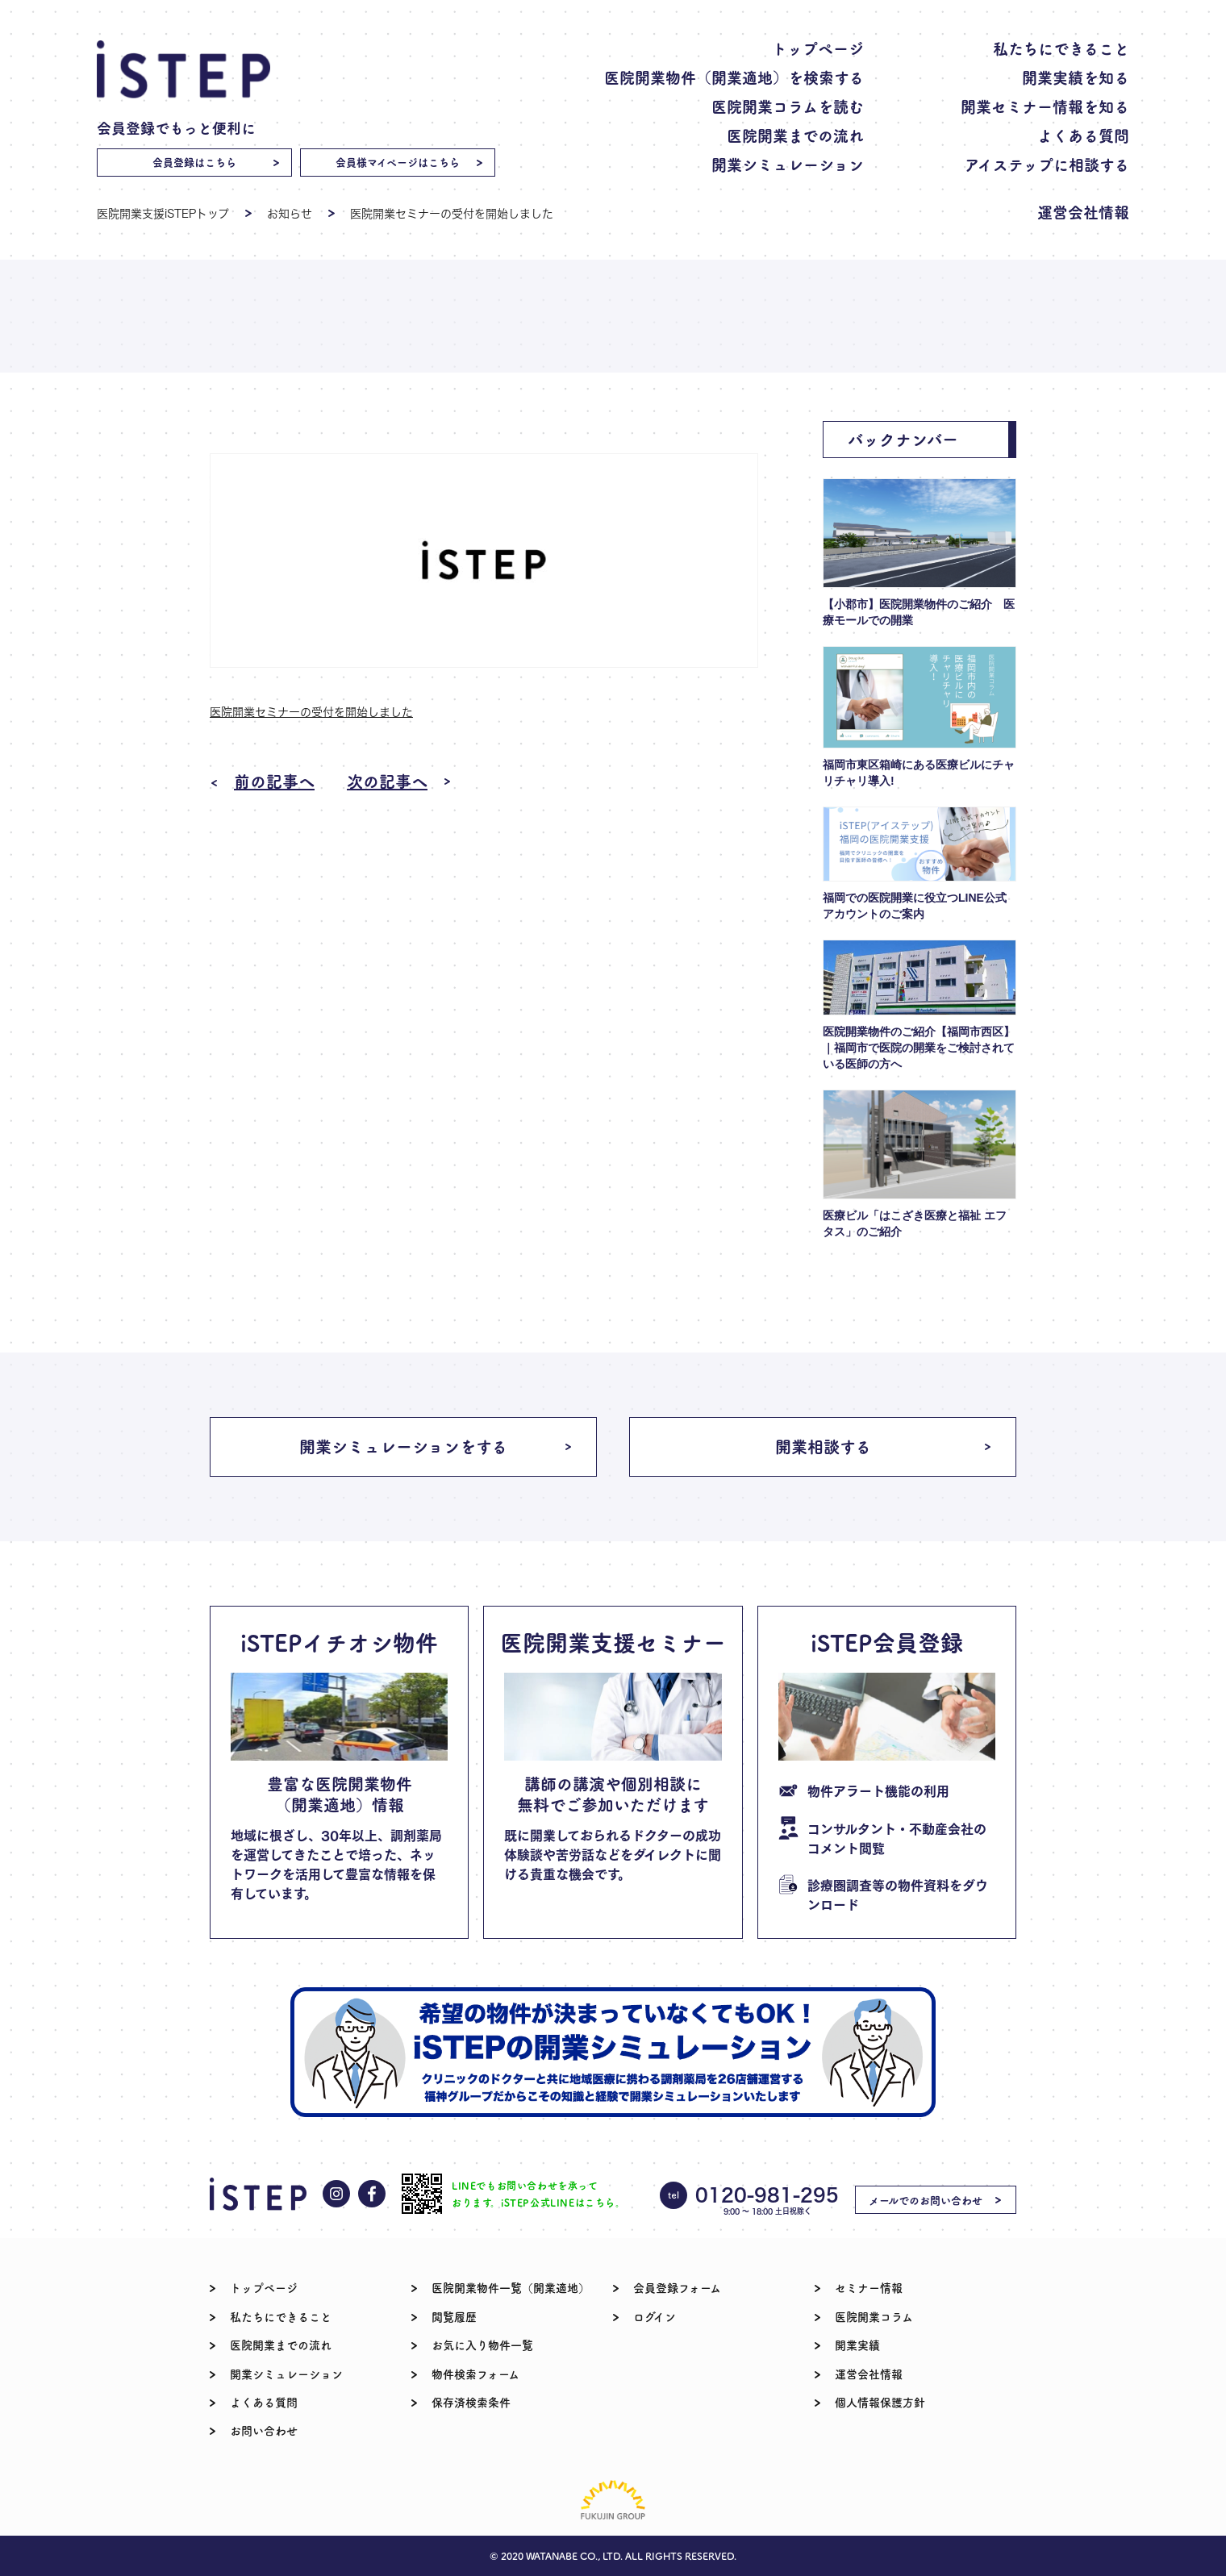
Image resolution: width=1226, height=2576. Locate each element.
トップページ (818, 48)
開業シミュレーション (787, 164)
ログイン (654, 2316)
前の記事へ (274, 781)
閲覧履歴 (454, 2316)
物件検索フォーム (475, 2374)
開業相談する (823, 1446)
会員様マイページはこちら (398, 161)
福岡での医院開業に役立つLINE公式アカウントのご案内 (915, 905)
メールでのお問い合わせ (925, 2199)
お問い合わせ (264, 2430)
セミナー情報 (869, 2287)
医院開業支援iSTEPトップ (163, 213)
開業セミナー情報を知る (1045, 106)
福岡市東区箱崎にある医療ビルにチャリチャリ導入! (919, 772)
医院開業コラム (874, 2316)
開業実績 (857, 2344)
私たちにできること (1061, 48)
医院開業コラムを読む (787, 106)
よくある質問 (1083, 135)
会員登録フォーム (677, 2287)
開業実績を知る (1075, 77)
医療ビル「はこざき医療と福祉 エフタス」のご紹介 (915, 1223)
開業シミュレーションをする (403, 1446)
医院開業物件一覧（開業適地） (511, 2287)
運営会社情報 (1083, 211)
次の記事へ (387, 781)
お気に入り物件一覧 (482, 2344)
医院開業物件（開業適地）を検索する (734, 77)
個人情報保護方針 (880, 2402)
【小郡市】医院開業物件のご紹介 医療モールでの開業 (919, 612)
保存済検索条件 (471, 2402)
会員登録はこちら (194, 161)
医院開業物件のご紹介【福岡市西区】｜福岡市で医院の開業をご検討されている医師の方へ (919, 1047)
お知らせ (289, 213)
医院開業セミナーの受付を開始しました (311, 712)
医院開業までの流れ (795, 135)
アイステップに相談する (1047, 164)
